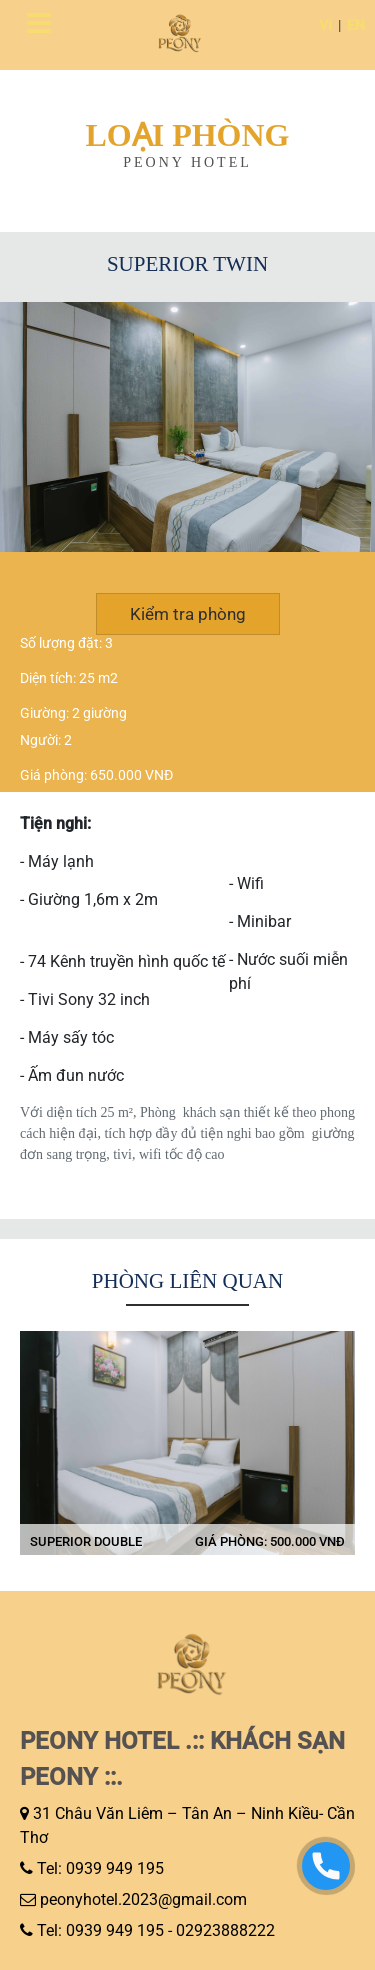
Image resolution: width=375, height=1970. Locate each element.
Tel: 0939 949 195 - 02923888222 (156, 1930)
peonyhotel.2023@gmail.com (143, 1899)
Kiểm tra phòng (188, 614)
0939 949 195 (115, 1868)
